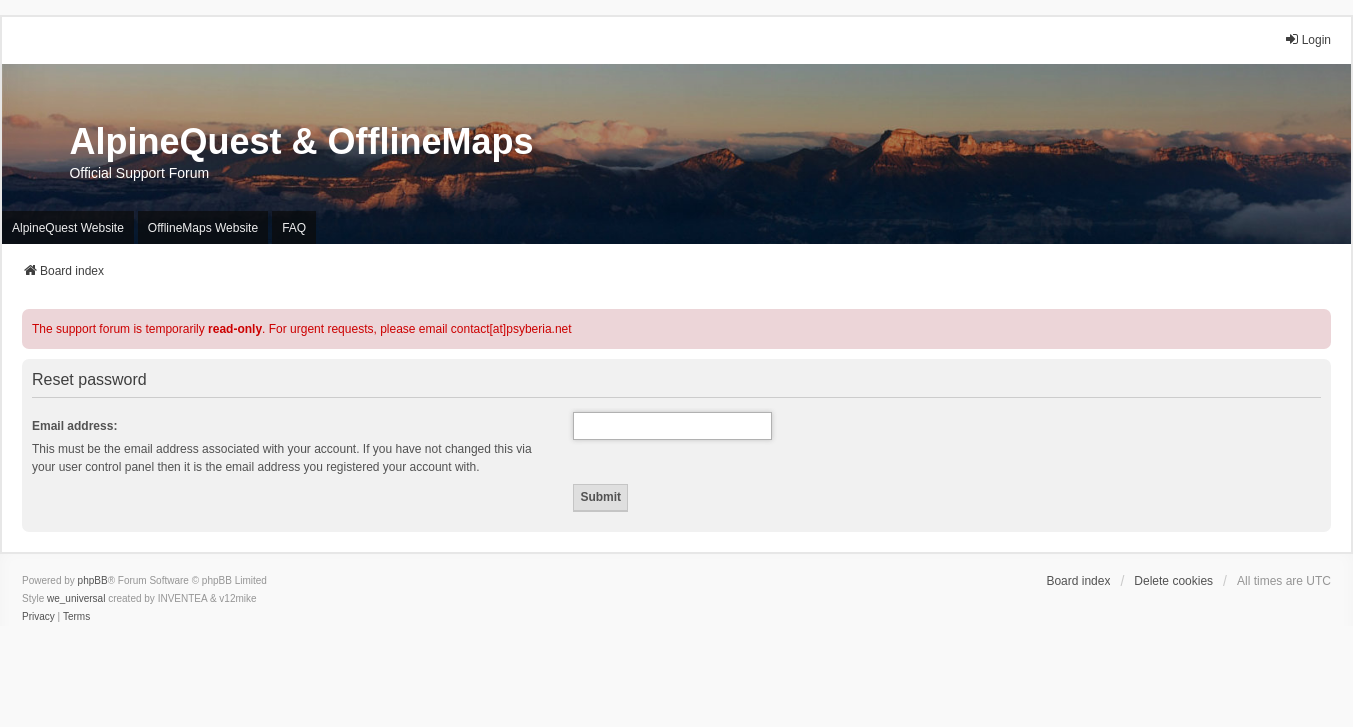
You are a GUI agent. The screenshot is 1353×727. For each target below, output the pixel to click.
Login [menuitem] (1307, 39)
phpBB (93, 580)
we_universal (76, 598)
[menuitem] (38, 617)
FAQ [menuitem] (294, 228)
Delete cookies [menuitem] (1173, 581)
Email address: (74, 426)
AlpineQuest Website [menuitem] (68, 228)
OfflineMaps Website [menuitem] (203, 228)
